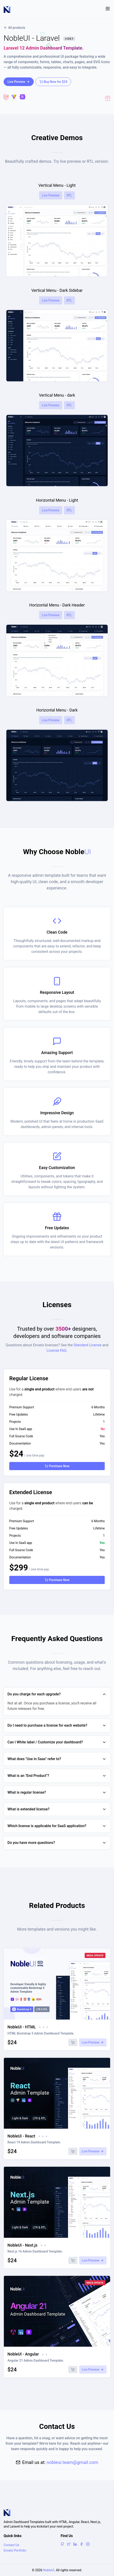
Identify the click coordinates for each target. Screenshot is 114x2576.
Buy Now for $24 (53, 82)
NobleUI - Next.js (22, 2245)
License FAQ (56, 1350)
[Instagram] (88, 2544)
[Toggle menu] (107, 9)
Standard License (87, 1345)
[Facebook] (81, 2544)
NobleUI (49, 2570)
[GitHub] (62, 2544)
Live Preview (18, 82)
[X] (69, 2544)
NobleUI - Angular (23, 2354)
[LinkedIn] (75, 2544)
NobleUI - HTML (21, 2027)
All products (14, 27)
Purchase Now (57, 1466)
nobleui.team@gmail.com (72, 2462)
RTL (69, 195)
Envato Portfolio (15, 2550)
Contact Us (11, 2545)
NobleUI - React (21, 2136)
